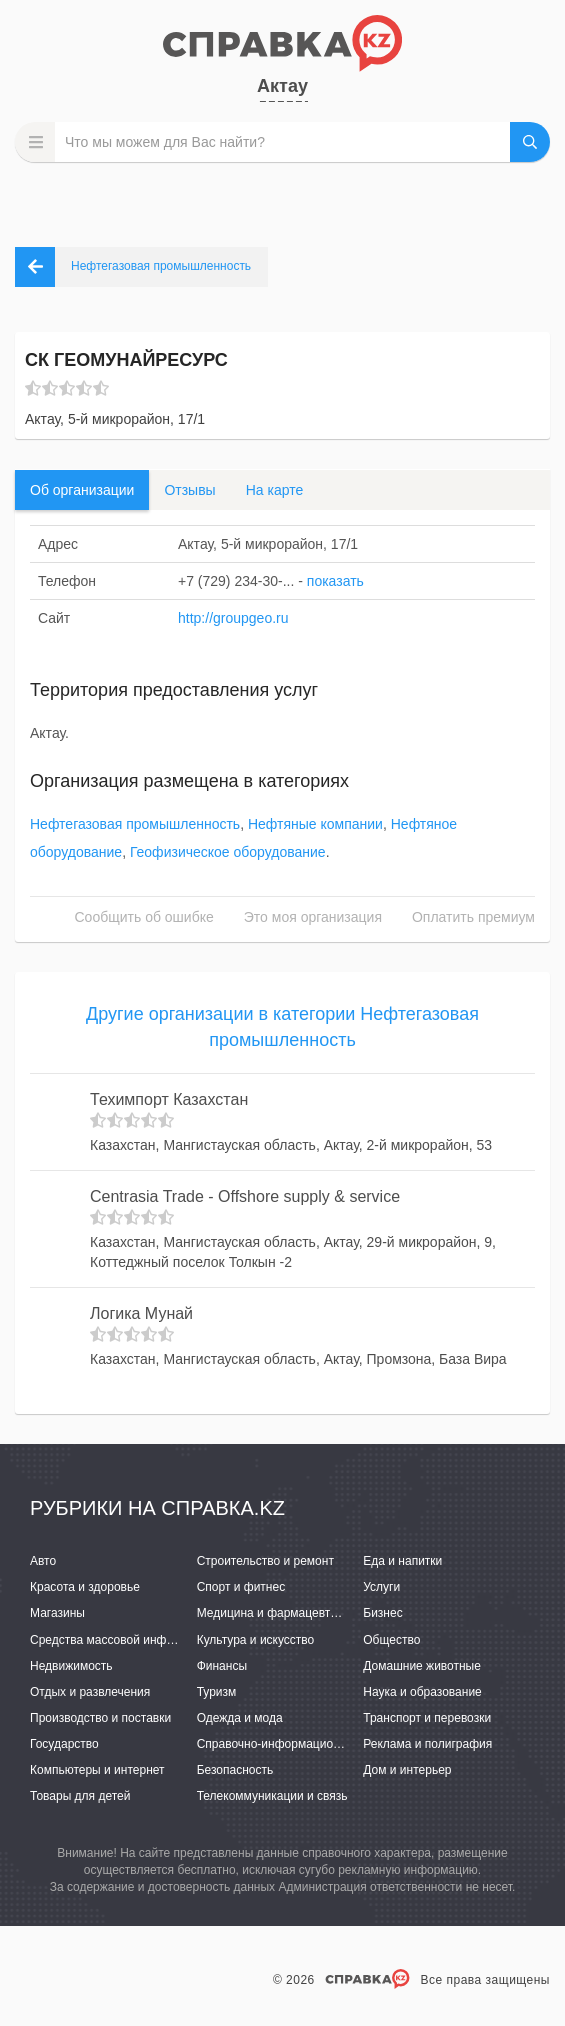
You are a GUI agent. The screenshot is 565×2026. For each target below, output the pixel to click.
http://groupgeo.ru (233, 618)
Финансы (222, 1666)
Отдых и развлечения (90, 1692)
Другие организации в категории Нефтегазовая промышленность (282, 1027)
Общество (391, 1640)
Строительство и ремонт (265, 1561)
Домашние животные (422, 1666)
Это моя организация (313, 917)
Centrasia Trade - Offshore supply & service (245, 1196)
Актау (282, 86)
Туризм (217, 1692)
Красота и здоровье (85, 1587)
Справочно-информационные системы (305, 1744)
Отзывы (189, 490)
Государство (64, 1744)
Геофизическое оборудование (228, 852)
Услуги (381, 1587)
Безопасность (235, 1770)
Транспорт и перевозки (427, 1718)
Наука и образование (422, 1692)
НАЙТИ (530, 142)
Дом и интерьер (407, 1770)
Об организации (82, 490)
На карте (275, 490)
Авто (43, 1561)
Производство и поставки (100, 1718)
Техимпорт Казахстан (169, 1099)
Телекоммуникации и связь (272, 1796)
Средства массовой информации (122, 1640)
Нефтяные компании (315, 824)
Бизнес (382, 1613)
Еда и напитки (402, 1561)
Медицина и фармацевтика (273, 1613)
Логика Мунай (141, 1313)
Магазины (57, 1613)
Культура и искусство (256, 1640)
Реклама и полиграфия (427, 1744)
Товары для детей (80, 1796)
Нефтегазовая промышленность (135, 824)
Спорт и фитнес (241, 1587)
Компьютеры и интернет (97, 1770)
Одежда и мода (240, 1718)
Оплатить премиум (473, 917)
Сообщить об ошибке (144, 917)
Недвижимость (71, 1666)
